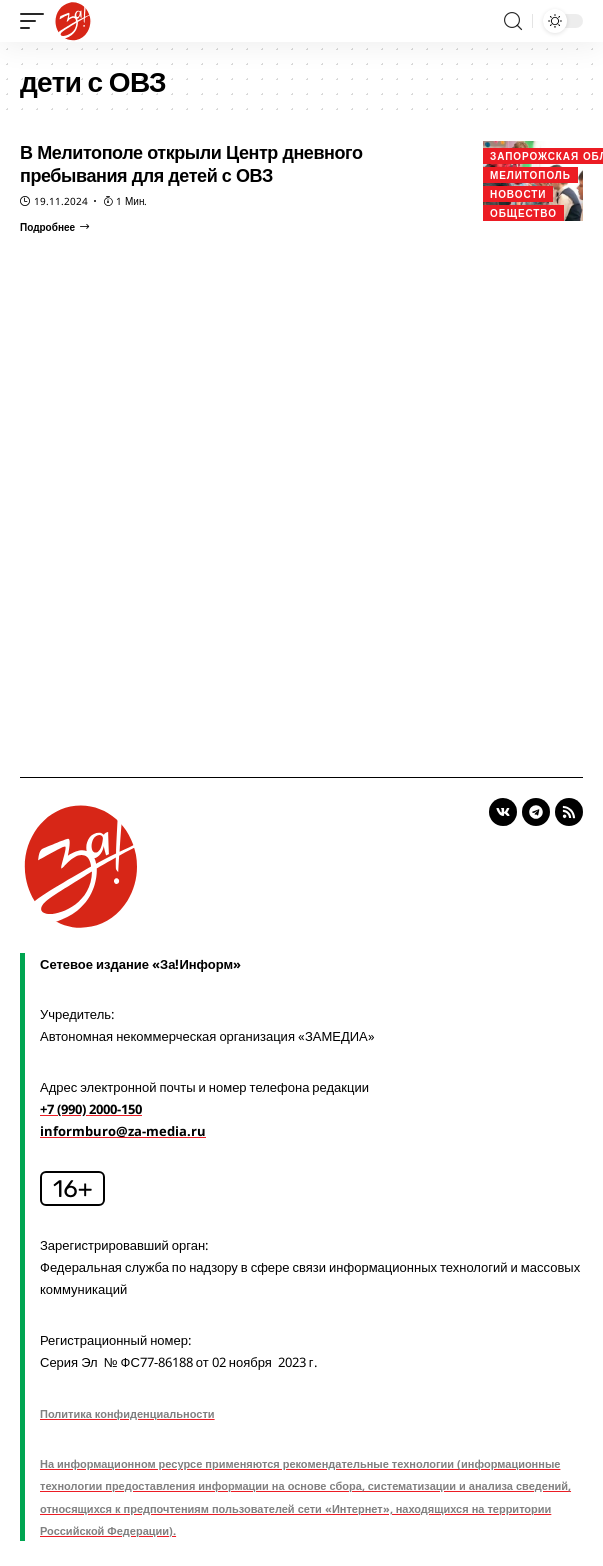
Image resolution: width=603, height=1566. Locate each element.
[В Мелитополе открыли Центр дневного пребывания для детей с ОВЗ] (54, 227)
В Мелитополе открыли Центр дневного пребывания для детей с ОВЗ (191, 163)
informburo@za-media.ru (123, 1131)
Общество (523, 213)
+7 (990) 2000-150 (91, 1109)
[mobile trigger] (37, 21)
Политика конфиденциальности (127, 1413)
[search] (513, 21)
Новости (518, 194)
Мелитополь (530, 175)
